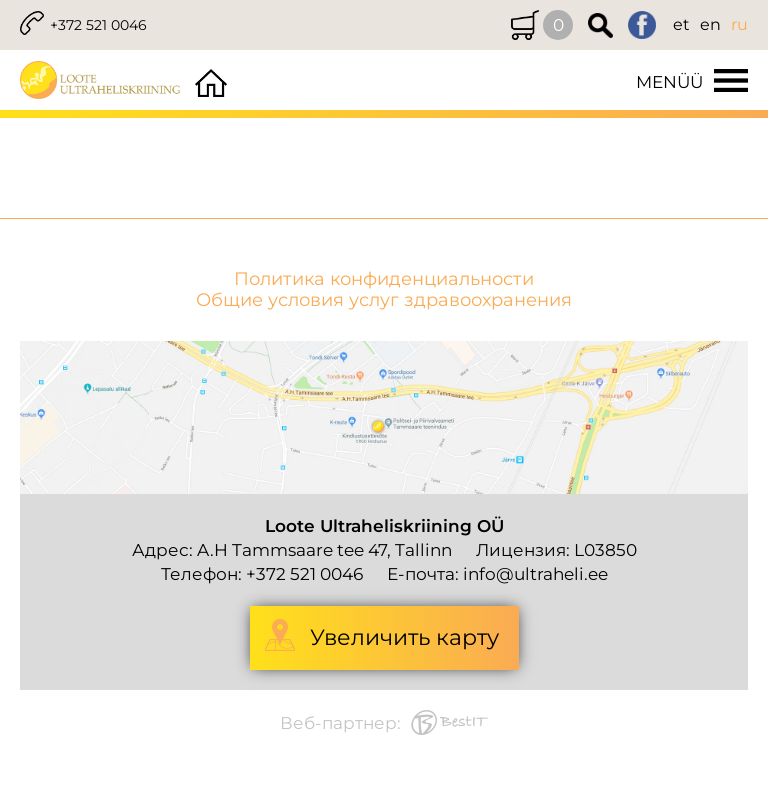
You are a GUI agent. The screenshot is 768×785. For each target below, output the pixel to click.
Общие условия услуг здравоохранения (384, 300)
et (681, 24)
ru (739, 24)
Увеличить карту (404, 637)
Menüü (669, 82)
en (710, 24)
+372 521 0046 (98, 25)
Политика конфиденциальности (384, 279)
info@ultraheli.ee (535, 574)
